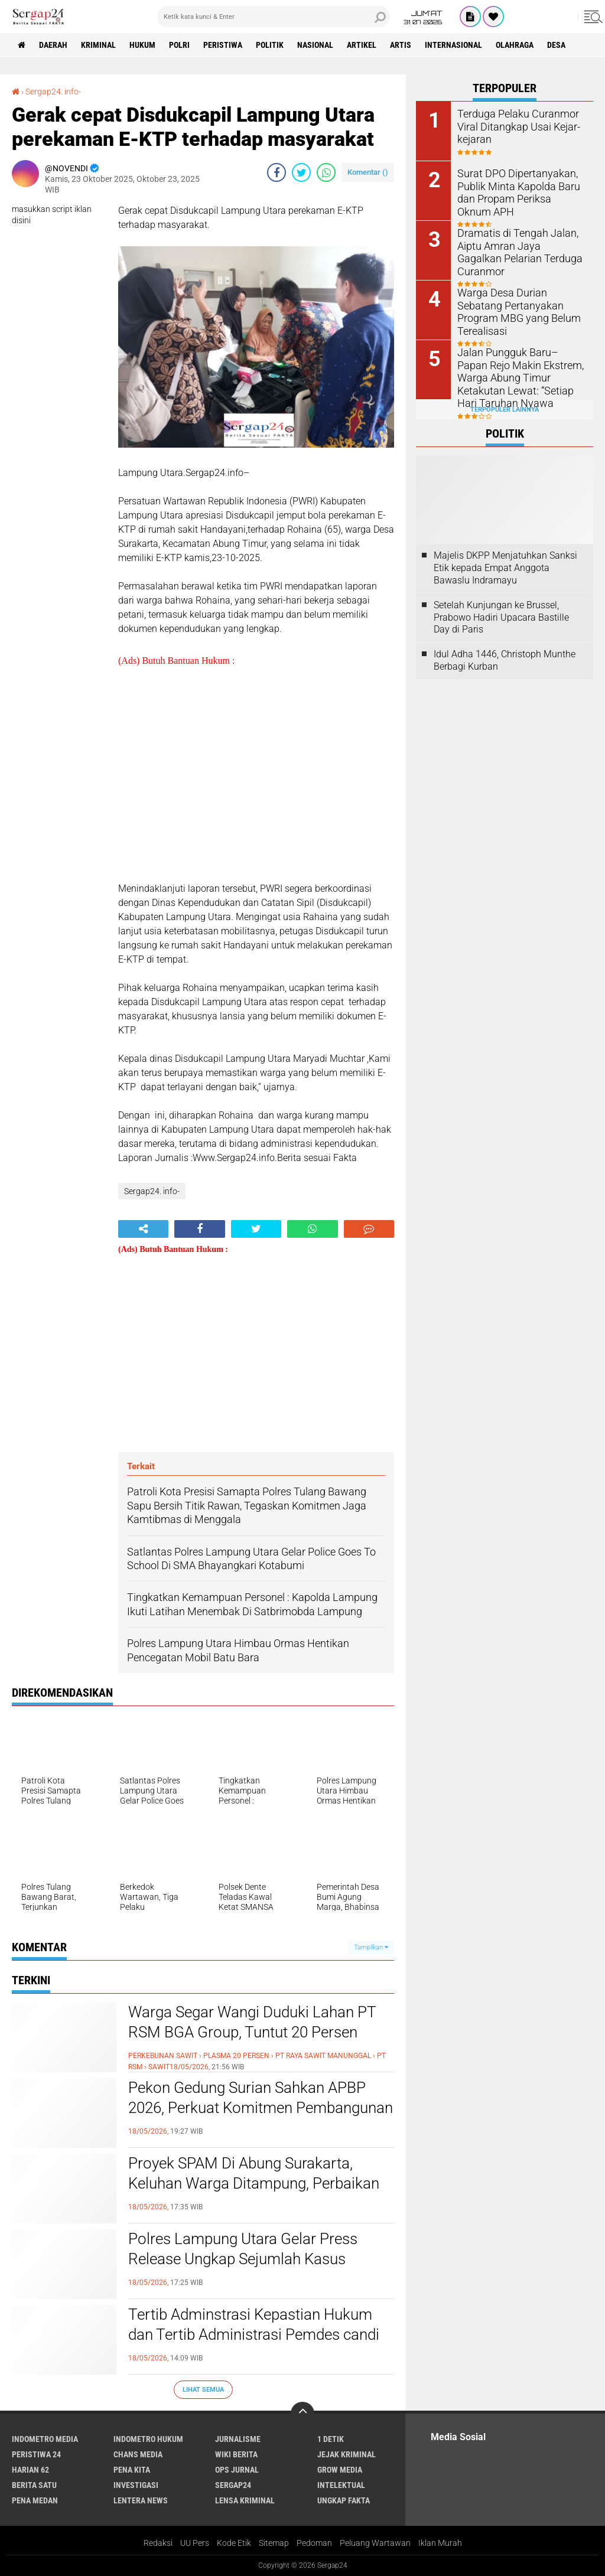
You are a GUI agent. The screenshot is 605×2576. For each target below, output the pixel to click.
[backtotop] (302, 2413)
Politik (270, 45)
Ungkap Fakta (343, 2500)
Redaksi (158, 2543)
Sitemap (274, 2543)
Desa (556, 45)
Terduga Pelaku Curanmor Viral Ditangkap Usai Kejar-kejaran (513, 125)
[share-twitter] (301, 172)
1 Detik (330, 2439)
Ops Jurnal (237, 2469)
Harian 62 (30, 2469)
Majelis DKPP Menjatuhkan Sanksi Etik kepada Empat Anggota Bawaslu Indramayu (505, 568)
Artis (400, 45)
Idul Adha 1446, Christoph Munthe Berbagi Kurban (504, 660)
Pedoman (314, 2543)
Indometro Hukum (148, 2439)
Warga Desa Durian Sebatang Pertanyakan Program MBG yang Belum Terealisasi (518, 304)
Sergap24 (233, 2485)
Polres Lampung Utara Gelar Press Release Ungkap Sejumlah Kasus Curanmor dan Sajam (242, 2259)
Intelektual (341, 2485)
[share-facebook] (276, 172)
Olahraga (515, 45)
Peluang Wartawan (375, 2543)
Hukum (142, 45)
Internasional (453, 45)
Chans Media (137, 2454)
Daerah (53, 45)
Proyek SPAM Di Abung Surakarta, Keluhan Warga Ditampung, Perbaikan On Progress (253, 2183)
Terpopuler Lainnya (504, 409)
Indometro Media (45, 2439)
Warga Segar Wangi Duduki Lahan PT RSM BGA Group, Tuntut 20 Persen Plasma (252, 2032)
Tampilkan (371, 1947)
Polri (179, 45)
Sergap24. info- (53, 91)
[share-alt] (143, 1229)
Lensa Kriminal (245, 2500)
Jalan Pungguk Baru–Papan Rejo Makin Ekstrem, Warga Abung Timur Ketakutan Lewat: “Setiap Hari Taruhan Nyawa (516, 376)
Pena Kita (131, 2469)
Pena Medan (35, 2500)
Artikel (361, 45)
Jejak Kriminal (346, 2454)
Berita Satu (34, 2485)
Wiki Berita (236, 2454)
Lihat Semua (203, 2390)
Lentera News (140, 2500)
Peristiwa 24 (36, 2454)
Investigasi (135, 2485)
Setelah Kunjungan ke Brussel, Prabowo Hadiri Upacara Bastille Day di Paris (501, 617)
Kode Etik (234, 2543)
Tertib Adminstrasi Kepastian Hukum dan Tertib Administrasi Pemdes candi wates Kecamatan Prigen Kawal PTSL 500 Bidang (253, 2344)
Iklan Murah (440, 2543)
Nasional (315, 45)
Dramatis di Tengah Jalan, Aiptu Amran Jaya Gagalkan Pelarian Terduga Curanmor (516, 245)
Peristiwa (222, 45)
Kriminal (98, 45)
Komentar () (367, 172)
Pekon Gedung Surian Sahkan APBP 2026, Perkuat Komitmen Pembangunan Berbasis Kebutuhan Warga (260, 2108)
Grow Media (339, 2469)
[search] (273, 16)
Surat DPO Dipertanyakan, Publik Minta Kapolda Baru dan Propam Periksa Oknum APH (515, 191)
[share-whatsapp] (326, 172)
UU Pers (194, 2543)
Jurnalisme (238, 2439)
